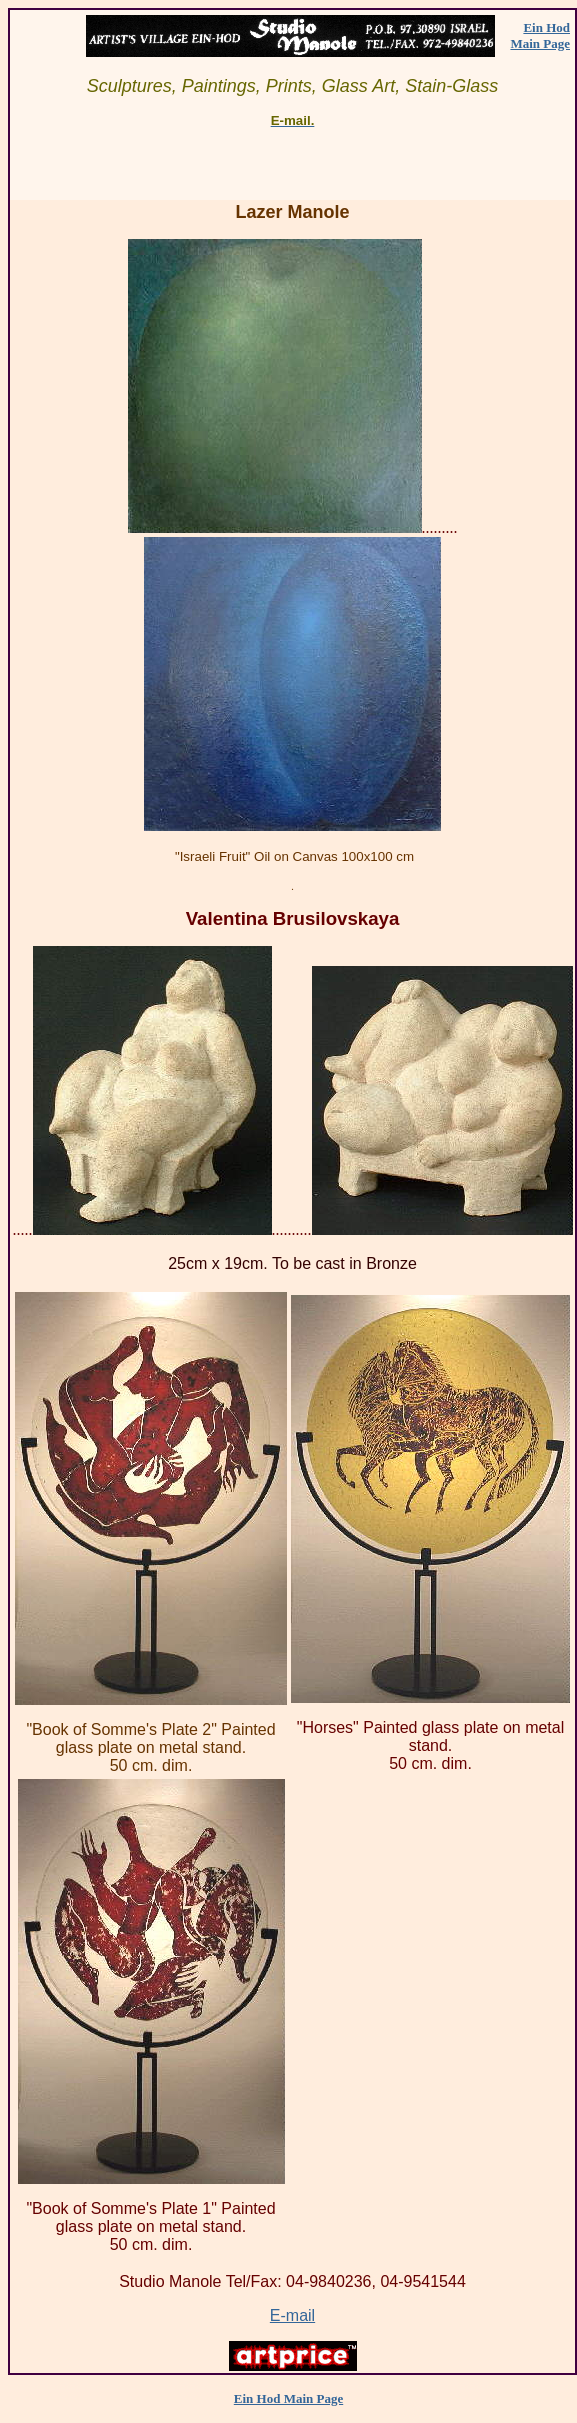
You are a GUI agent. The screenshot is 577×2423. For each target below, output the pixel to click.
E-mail (292, 2315)
